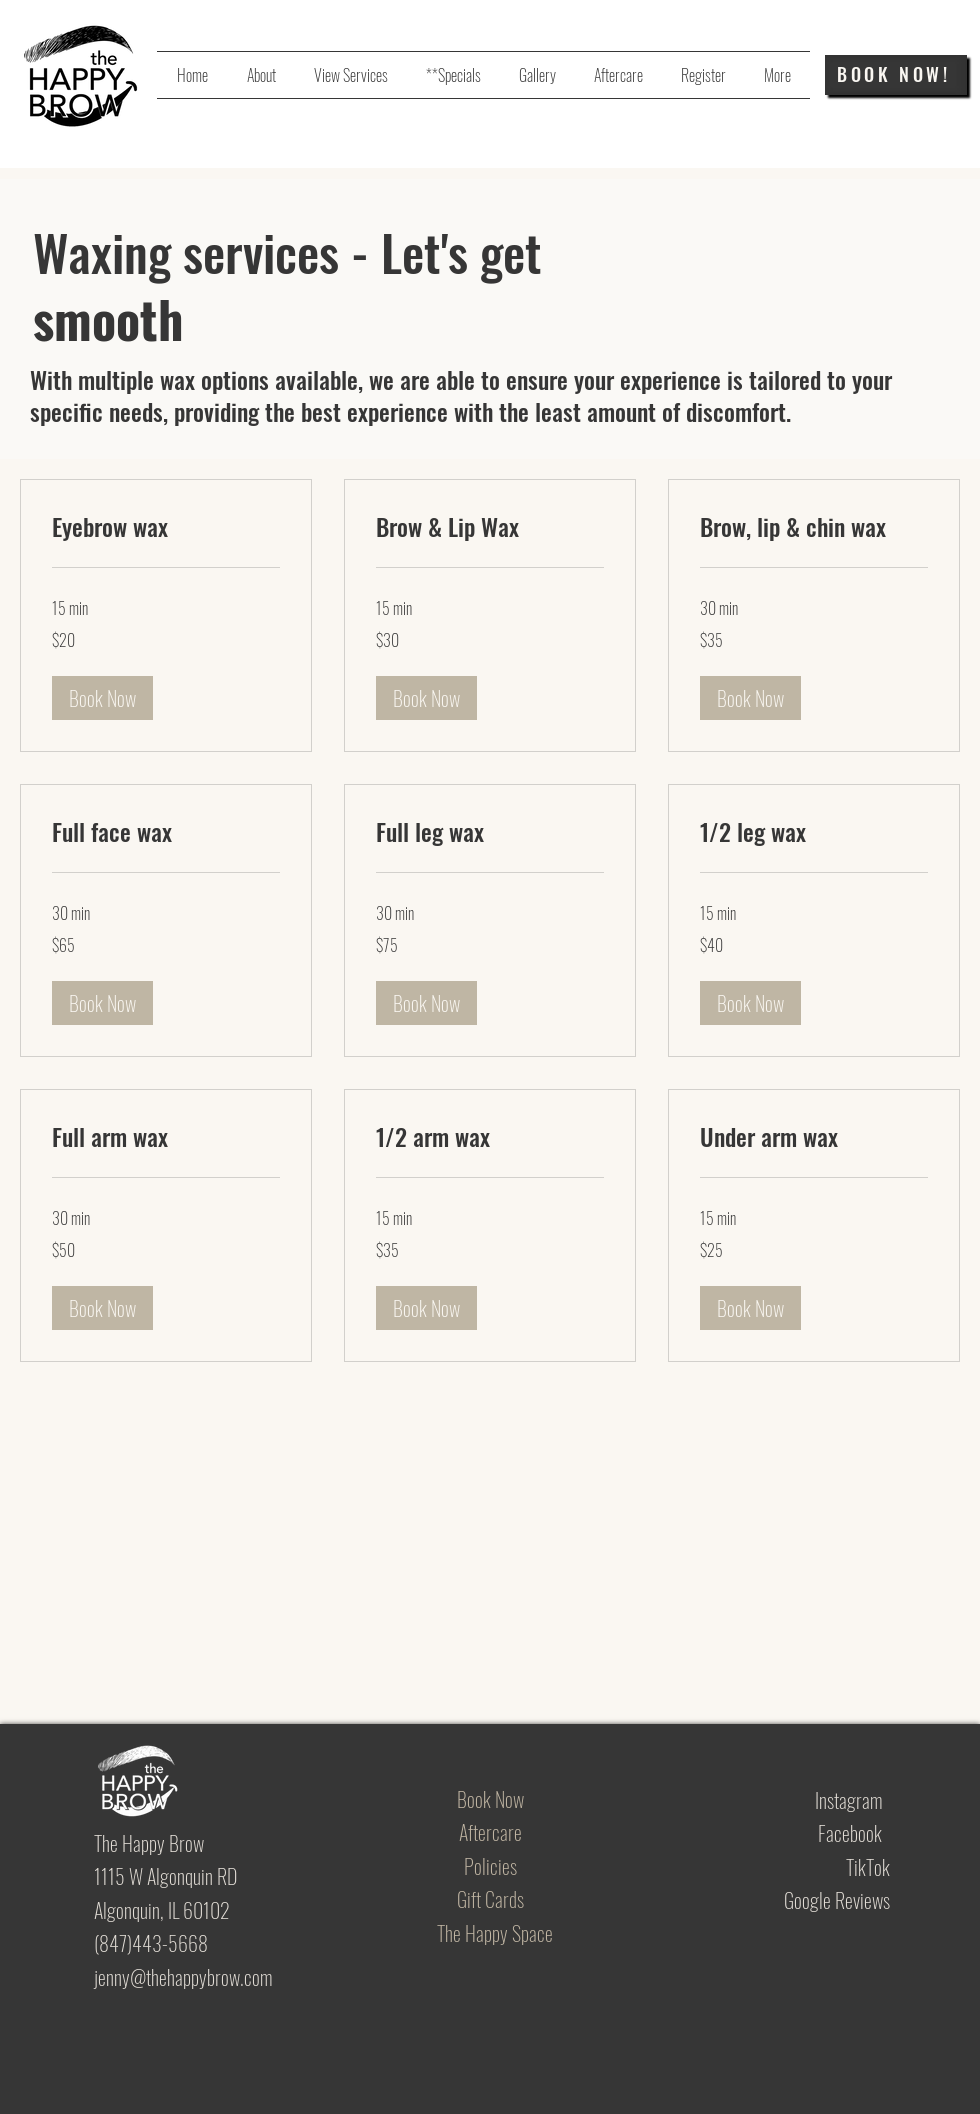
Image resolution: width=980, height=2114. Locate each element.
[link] (166, 527)
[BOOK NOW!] (896, 75)
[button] (102, 698)
